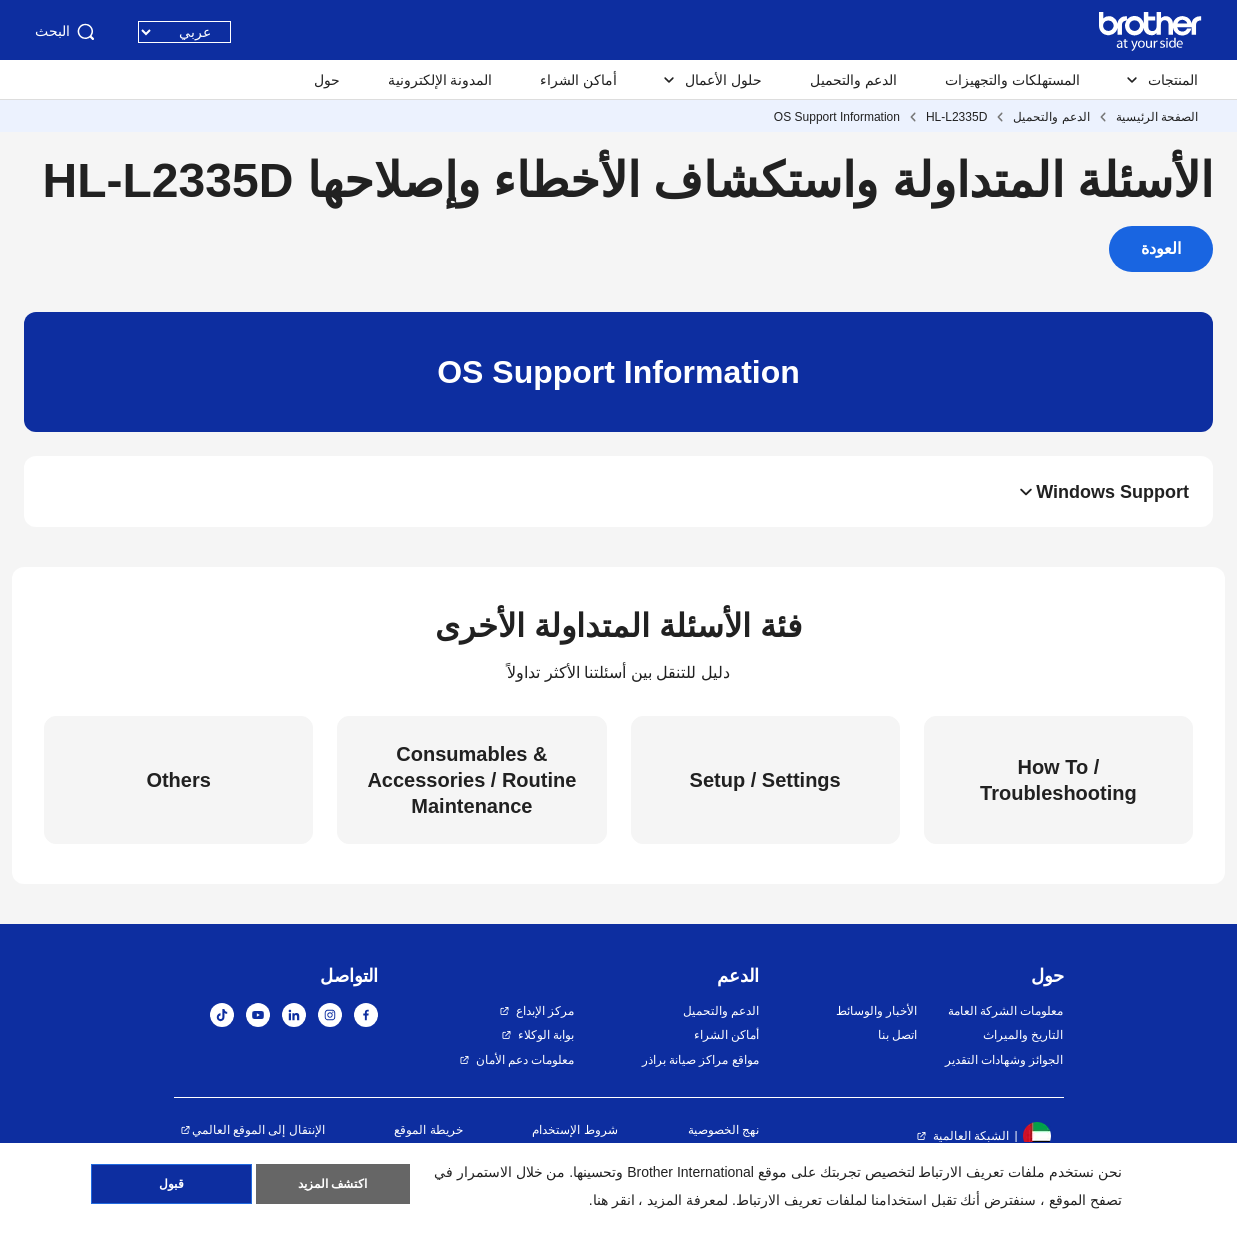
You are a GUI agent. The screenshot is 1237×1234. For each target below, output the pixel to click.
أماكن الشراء (578, 80)
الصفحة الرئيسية (1157, 117)
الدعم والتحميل (853, 80)
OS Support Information (837, 117)
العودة (1161, 248)
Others (178, 780)
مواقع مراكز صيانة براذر (700, 1060)
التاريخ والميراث (1023, 1035)
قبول (171, 1185)
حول (327, 80)
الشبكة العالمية (971, 1136)
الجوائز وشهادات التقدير (1004, 1060)
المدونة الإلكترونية (440, 80)
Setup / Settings (765, 780)
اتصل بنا (897, 1035)
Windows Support (1112, 492)
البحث (66, 32)
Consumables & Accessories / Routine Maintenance (471, 780)
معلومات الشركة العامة (1006, 1011)
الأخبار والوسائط (876, 1011)
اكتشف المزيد (332, 1185)
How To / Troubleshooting (1058, 780)
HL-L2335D (956, 117)
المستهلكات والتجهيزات (1012, 80)
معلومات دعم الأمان (525, 1060)
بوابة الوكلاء (546, 1035)
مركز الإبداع (545, 1011)
